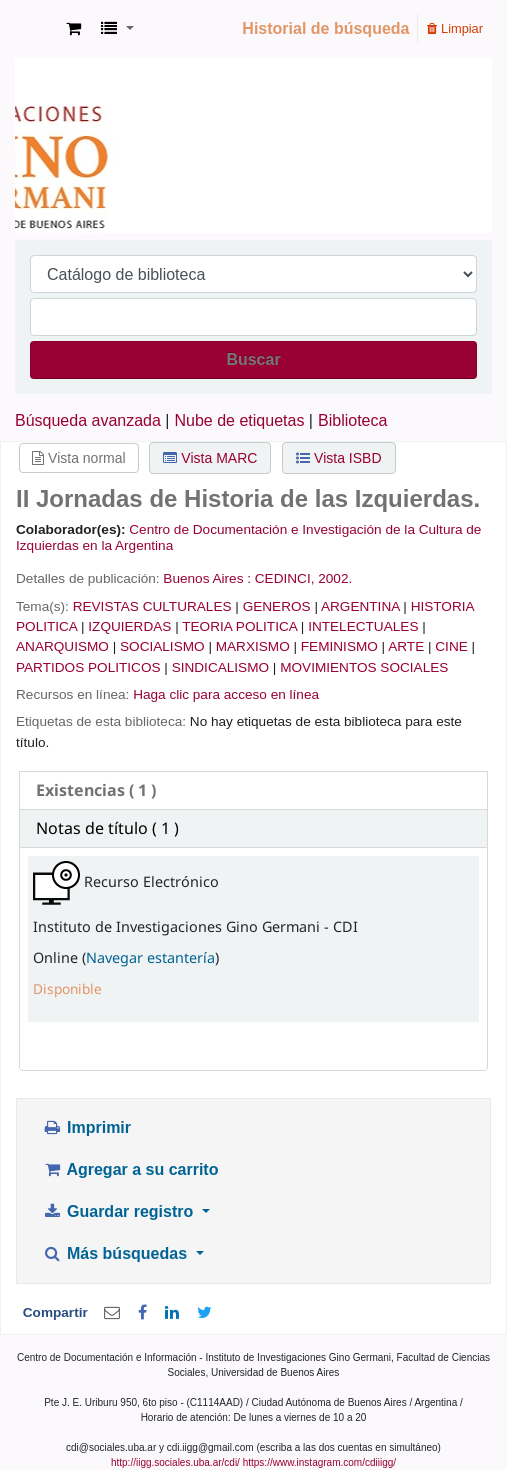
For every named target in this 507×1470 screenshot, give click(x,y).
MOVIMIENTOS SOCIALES (364, 667)
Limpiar (455, 28)
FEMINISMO (339, 646)
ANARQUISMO (62, 646)
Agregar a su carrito (130, 1169)
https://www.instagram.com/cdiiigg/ (319, 1462)
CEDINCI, (285, 578)
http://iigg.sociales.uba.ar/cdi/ (175, 1462)
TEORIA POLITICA (239, 626)
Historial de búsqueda (325, 28)
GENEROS (277, 606)
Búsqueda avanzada (88, 420)
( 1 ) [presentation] (96, 790)
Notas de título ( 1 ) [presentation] (107, 828)
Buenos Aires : (207, 578)
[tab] (253, 790)
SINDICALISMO (220, 667)
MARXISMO (253, 646)
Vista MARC (210, 458)
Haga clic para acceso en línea (226, 694)
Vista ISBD (338, 458)
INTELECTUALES (363, 626)
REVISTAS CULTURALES (152, 606)
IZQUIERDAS (129, 626)
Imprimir (86, 1127)
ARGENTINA (360, 606)
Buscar (253, 359)
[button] (73, 29)
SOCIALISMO (162, 646)
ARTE (406, 646)
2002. (335, 578)
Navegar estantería (150, 957)
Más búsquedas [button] (116, 1253)
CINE (451, 646)
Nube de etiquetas (240, 420)
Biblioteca (352, 420)
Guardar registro (120, 1211)
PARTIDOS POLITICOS (88, 667)
